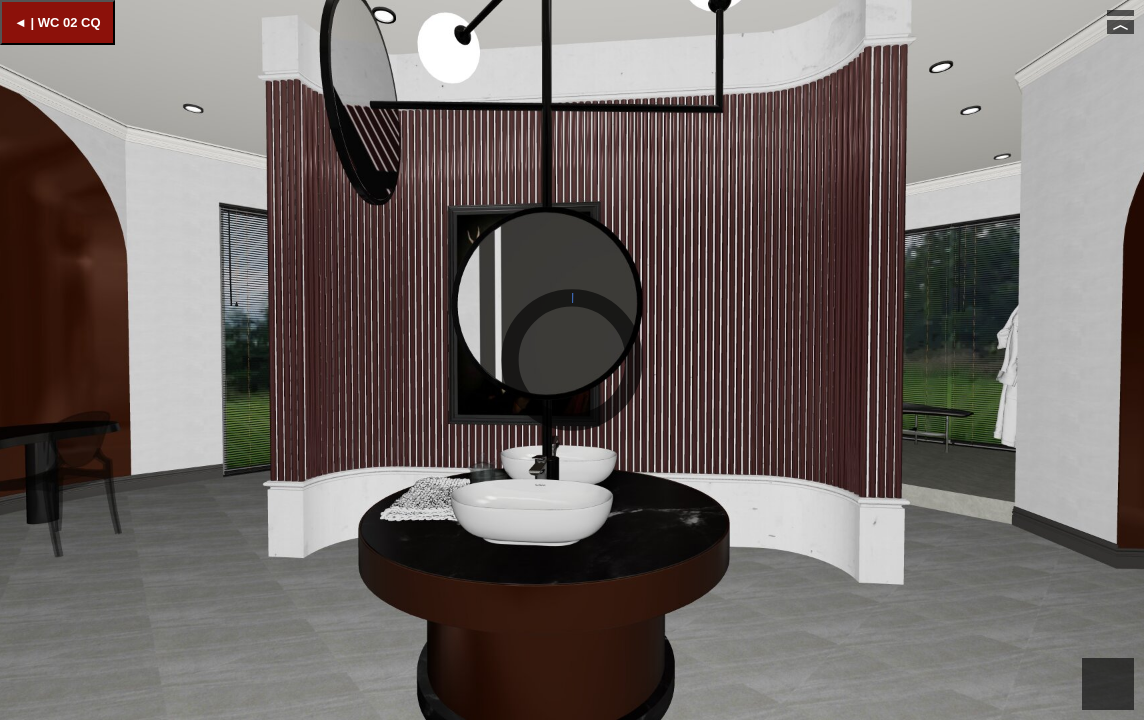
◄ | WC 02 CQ (57, 22)
